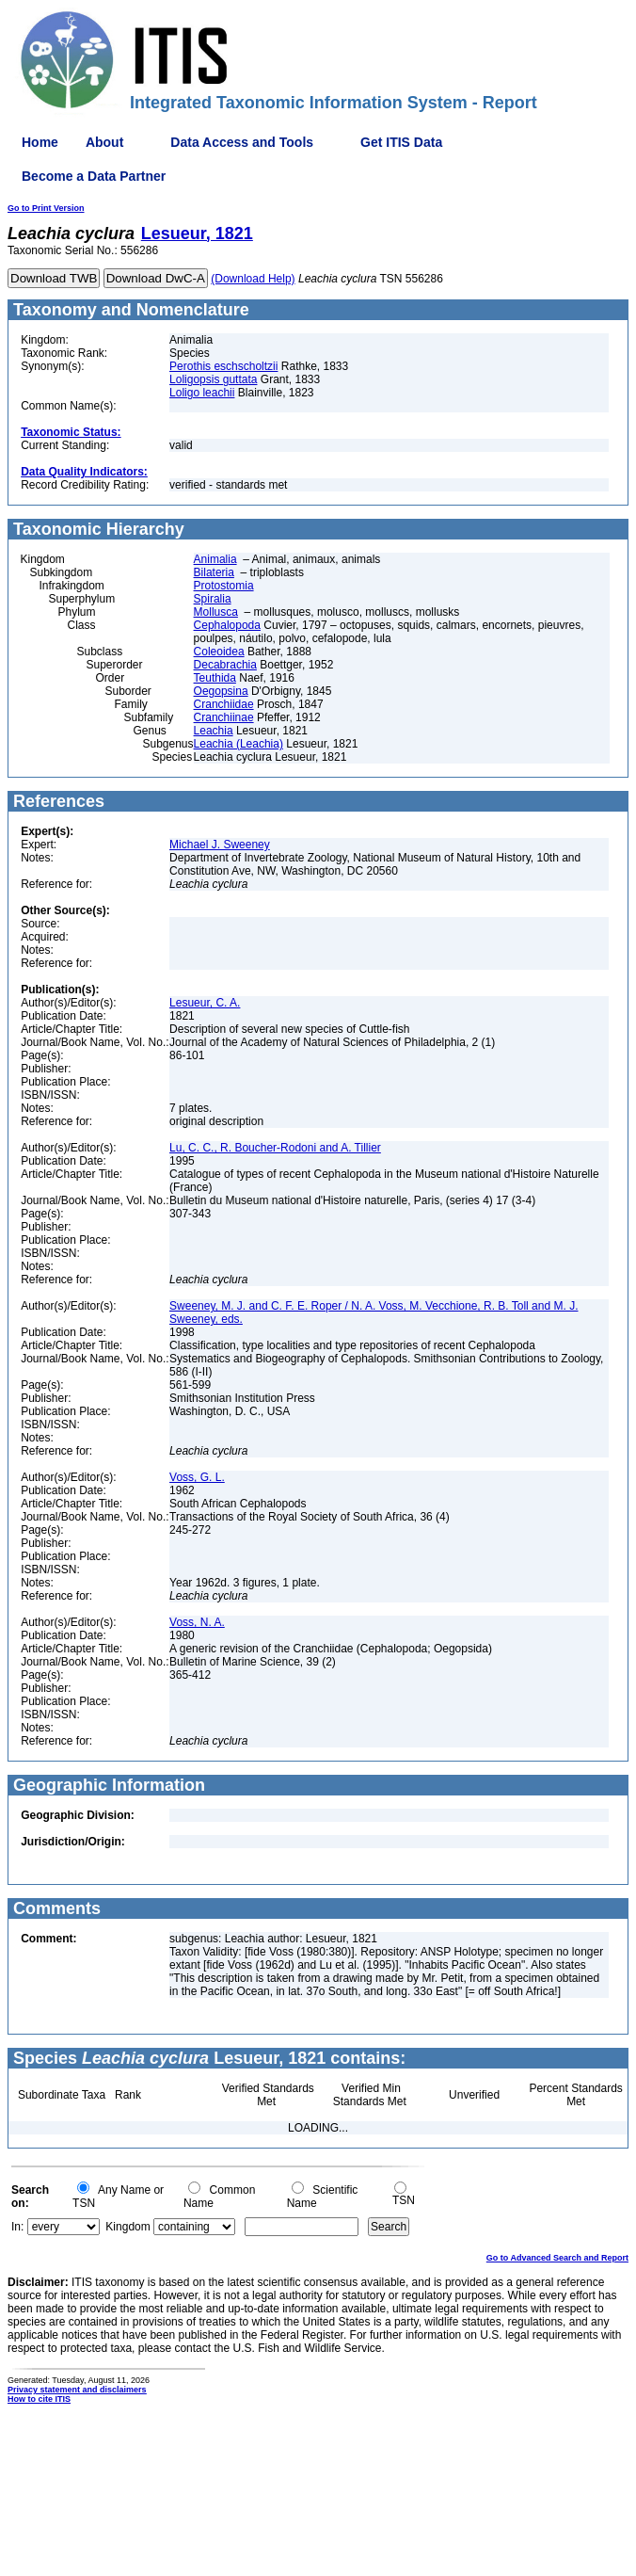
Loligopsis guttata (213, 379)
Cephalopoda (227, 625)
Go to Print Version (46, 208)
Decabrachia (225, 664)
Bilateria (214, 572)
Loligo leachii (201, 392)
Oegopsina (221, 691)
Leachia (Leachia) (238, 743)
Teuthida (215, 677)
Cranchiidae (224, 704)
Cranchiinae (224, 717)
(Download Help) (252, 278)
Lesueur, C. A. (204, 1002)
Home (40, 142)
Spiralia (212, 598)
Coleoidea (219, 651)
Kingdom (127, 2226)
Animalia (215, 559)
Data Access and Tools (241, 142)
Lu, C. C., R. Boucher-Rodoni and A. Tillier (275, 1147)
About (104, 142)
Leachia (213, 730)
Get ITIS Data (401, 142)
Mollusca (216, 612)
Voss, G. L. (197, 1477)
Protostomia (224, 585)
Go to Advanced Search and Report (557, 2257)
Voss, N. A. (197, 1622)
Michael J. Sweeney (219, 844)
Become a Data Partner (94, 176)
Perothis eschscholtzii (223, 366)
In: (17, 2226)
